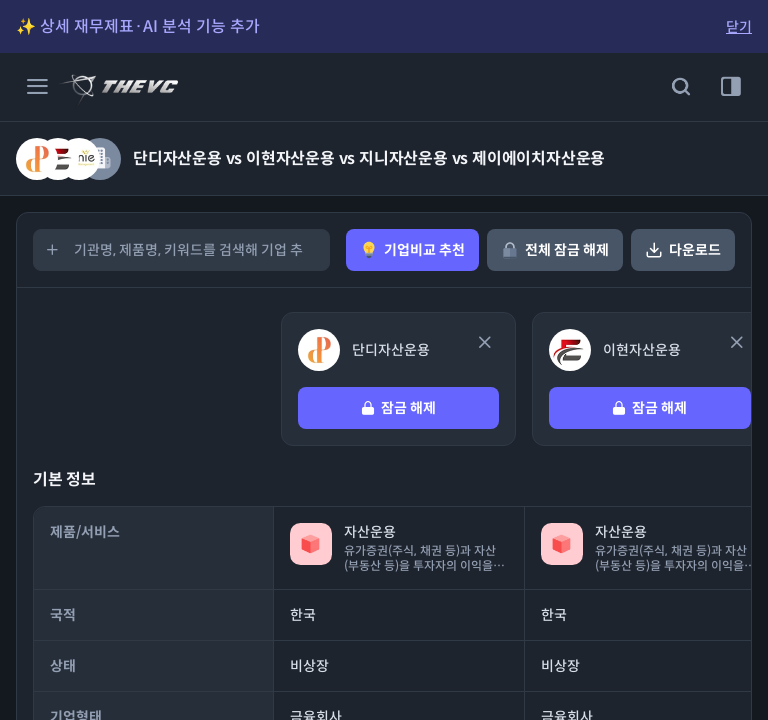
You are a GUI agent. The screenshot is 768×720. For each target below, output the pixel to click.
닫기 (739, 27)
